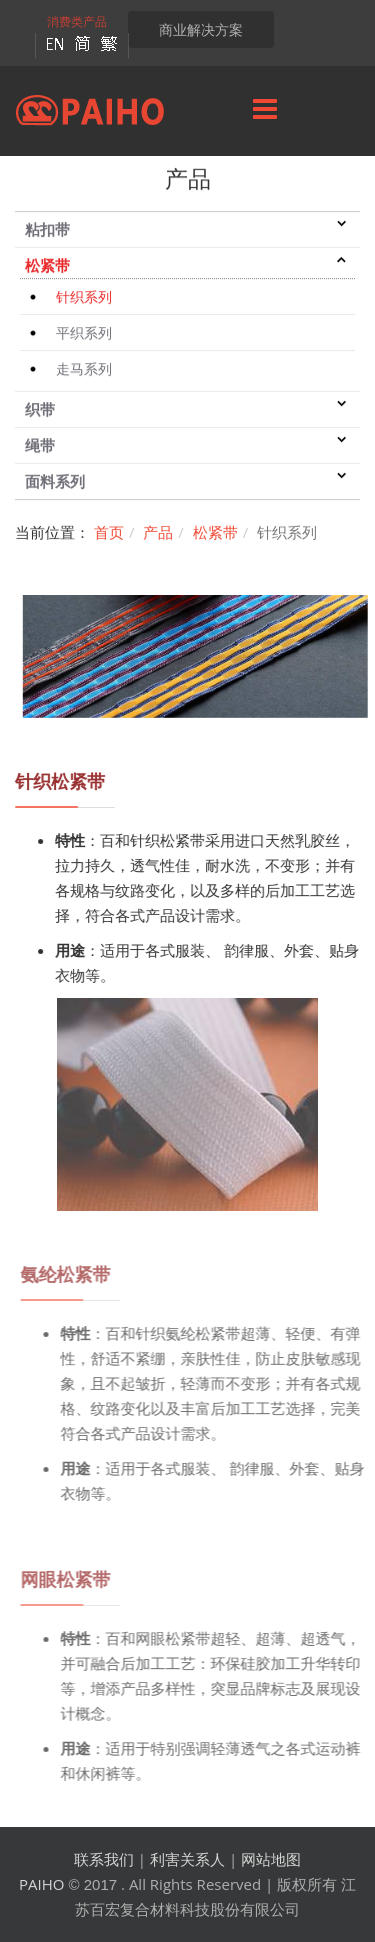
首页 (109, 532)
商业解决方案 (201, 29)
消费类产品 (77, 21)
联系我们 (104, 1859)
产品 (158, 532)
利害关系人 (187, 1859)
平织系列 (84, 333)
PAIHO (41, 1884)
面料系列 (55, 482)
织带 (40, 410)
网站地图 (271, 1859)
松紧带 (47, 266)
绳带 (40, 446)
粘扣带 (47, 230)
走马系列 (84, 369)
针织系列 (84, 297)
